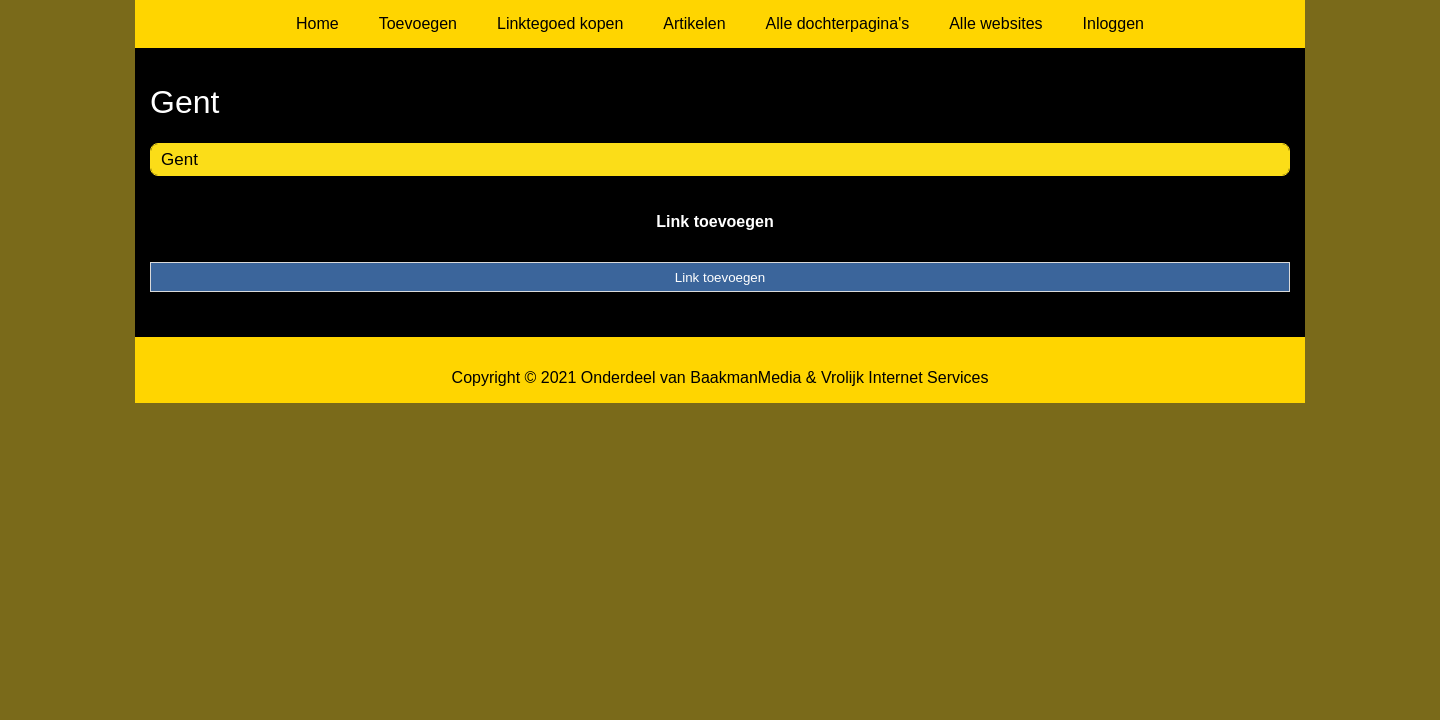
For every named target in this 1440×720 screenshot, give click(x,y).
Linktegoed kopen (560, 23)
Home (317, 23)
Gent (179, 159)
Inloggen (1113, 23)
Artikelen (694, 23)
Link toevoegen (714, 221)
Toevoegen (418, 23)
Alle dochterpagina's (838, 23)
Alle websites (995, 23)
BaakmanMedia (745, 377)
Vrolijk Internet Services (904, 377)
